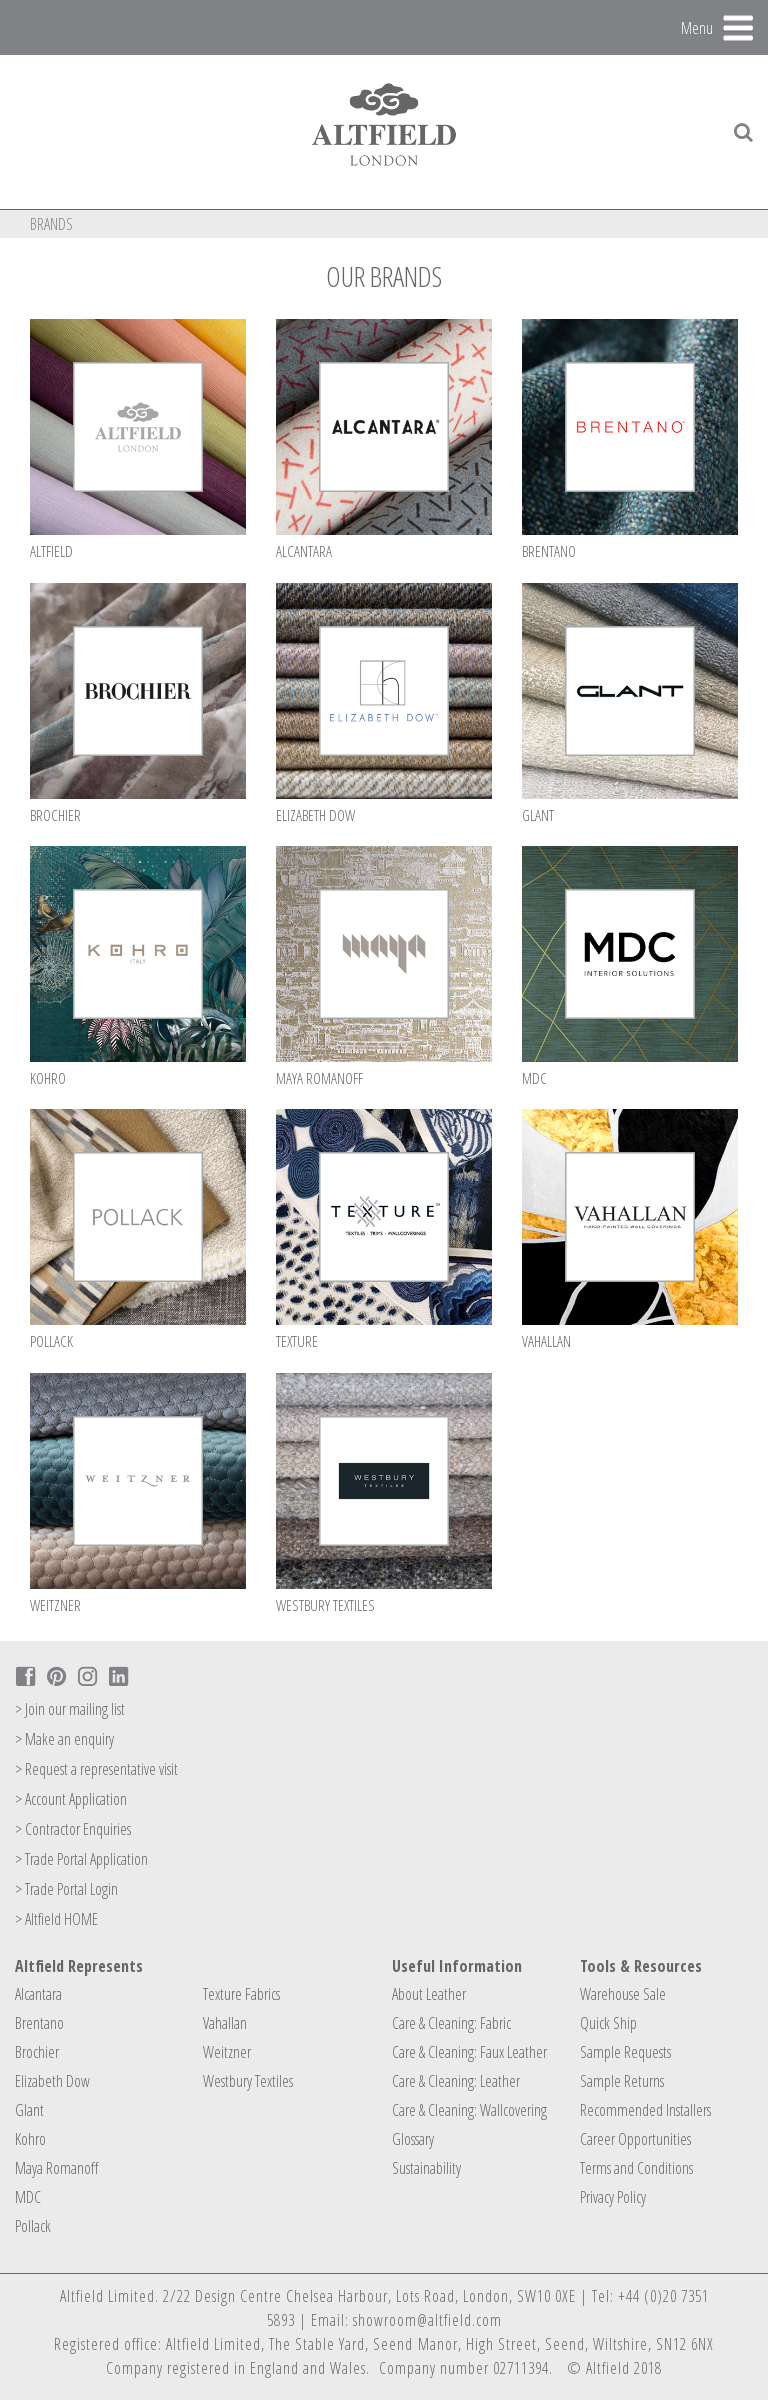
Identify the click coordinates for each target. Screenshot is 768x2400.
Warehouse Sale (623, 1994)
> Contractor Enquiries (73, 1829)
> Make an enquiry (64, 1739)
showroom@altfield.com (427, 2320)
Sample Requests (625, 2052)
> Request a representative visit (96, 1769)
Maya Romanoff (56, 2168)
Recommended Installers (645, 2110)
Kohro (30, 2139)
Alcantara (38, 1994)
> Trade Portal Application (81, 1859)
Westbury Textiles (248, 2081)
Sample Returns (622, 2081)
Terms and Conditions (636, 2168)
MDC (28, 2197)
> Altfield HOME (56, 1919)
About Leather (429, 1994)
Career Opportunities (635, 2139)
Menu (697, 27)
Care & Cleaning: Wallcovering (469, 2110)
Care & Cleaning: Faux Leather (469, 2052)
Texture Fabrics (241, 1994)
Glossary (413, 2139)
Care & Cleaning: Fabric (451, 2023)
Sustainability (426, 2168)
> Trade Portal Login (66, 1889)
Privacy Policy (613, 2197)
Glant (29, 2110)
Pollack (33, 2226)
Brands (51, 224)
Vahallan (225, 2023)
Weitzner (227, 2052)
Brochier (37, 2052)
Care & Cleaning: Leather (456, 2081)
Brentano (39, 2023)
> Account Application (71, 1799)
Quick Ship (608, 2023)
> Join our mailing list (70, 1709)
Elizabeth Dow (52, 2081)
